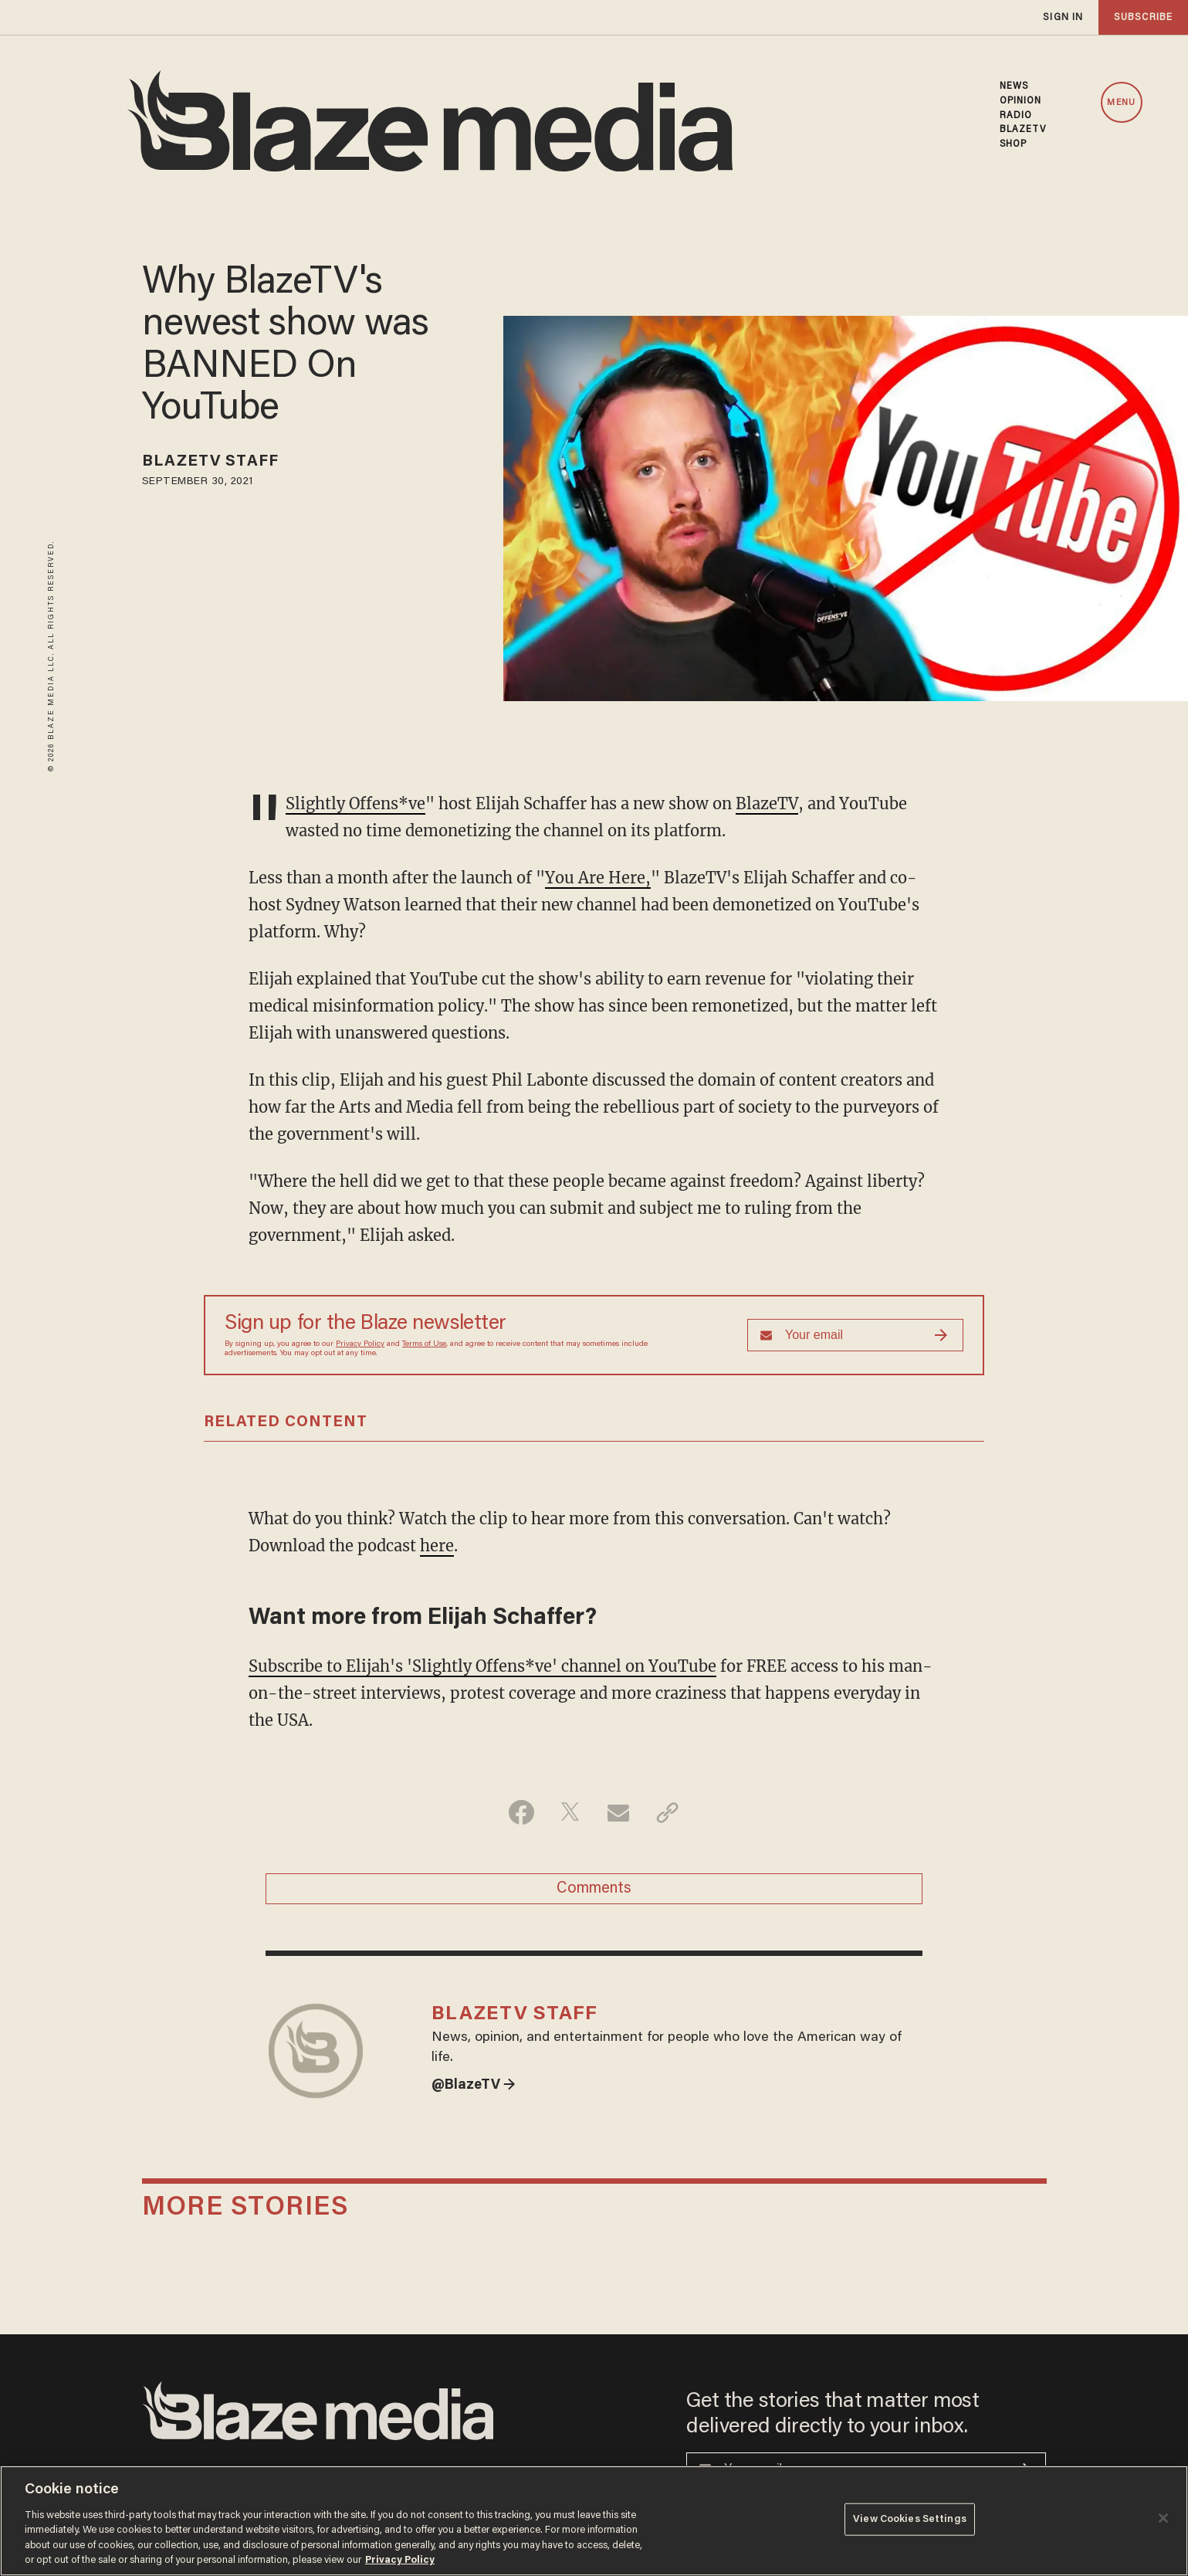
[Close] (1163, 2518)
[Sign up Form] (855, 1335)
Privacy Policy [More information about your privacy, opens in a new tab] (400, 2560)
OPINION (1021, 101)
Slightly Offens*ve (355, 803)
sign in (1063, 17)
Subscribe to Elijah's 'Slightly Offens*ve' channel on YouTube (482, 1666)
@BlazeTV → (474, 2086)
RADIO (1016, 115)
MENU (1121, 102)
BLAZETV (1023, 129)
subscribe (1143, 17)
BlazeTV (767, 803)
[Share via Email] (618, 1812)
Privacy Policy (360, 1344)
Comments (594, 1888)
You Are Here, (598, 877)
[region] (594, 2521)
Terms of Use (424, 1344)
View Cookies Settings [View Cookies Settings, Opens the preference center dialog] (909, 2519)
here (437, 1545)
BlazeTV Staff (210, 461)
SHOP (1013, 144)
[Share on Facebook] (521, 1812)
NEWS (1014, 86)
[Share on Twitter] (570, 1812)
